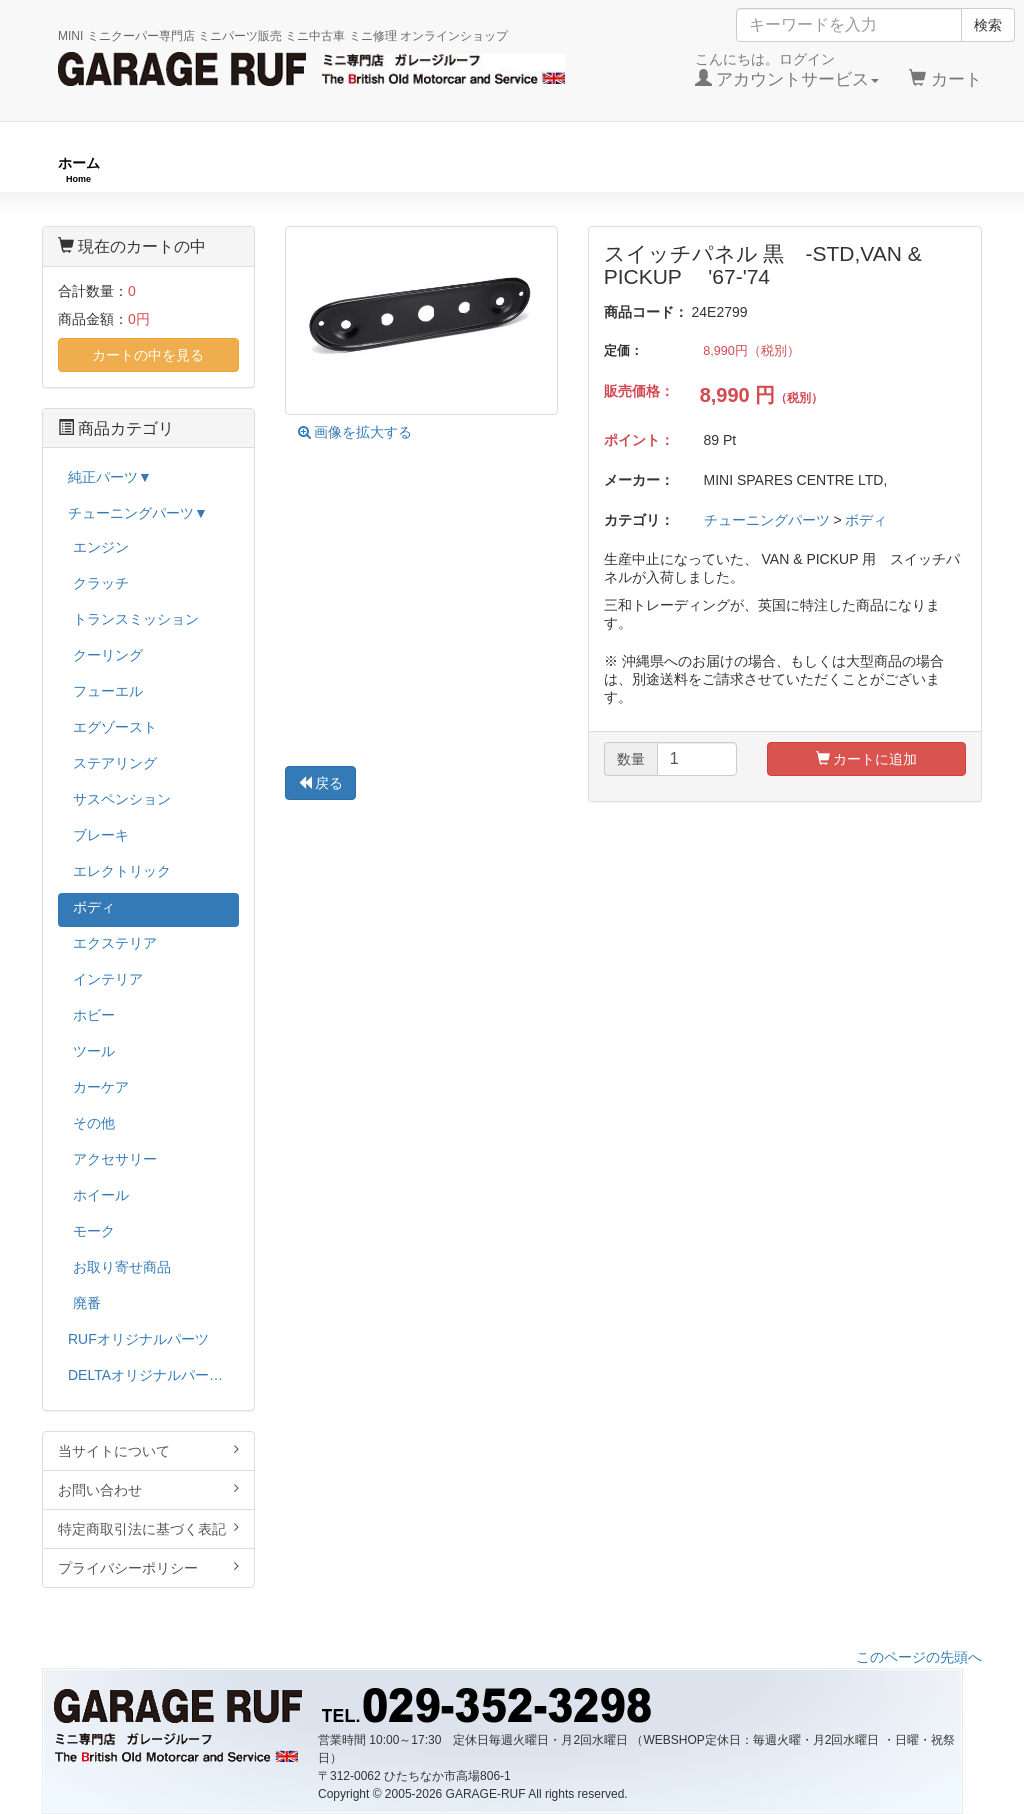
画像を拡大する (355, 432)
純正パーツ (732, 169)
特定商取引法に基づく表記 (148, 1528)
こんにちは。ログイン (787, 70)
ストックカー (924, 169)
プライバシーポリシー (148, 1567)
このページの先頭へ (919, 1657)
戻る (321, 783)
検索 (988, 25)
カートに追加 (867, 759)
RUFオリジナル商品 (278, 169)
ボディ (866, 520)
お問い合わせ (148, 1489)
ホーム (79, 169)
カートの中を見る (148, 355)
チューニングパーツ (519, 169)
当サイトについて (148, 1450)
